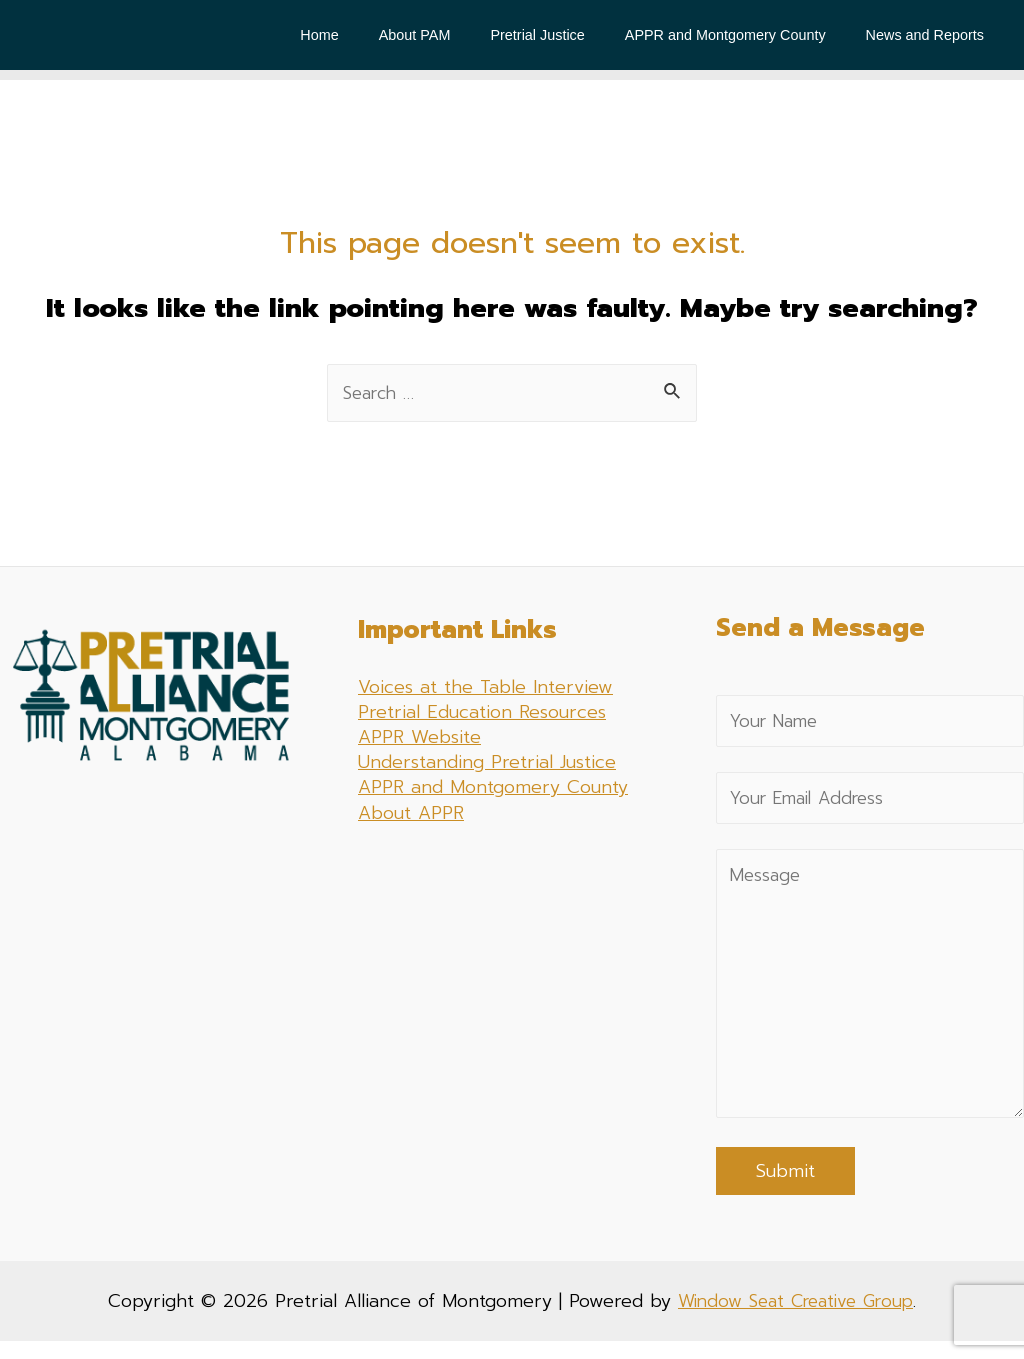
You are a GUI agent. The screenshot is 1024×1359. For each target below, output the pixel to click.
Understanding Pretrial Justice (487, 763)
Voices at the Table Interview (485, 688)
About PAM (454, 35)
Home (370, 35)
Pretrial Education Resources (482, 713)
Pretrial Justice (566, 35)
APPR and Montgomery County (742, 35)
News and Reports (930, 35)
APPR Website (419, 738)
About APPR (411, 814)
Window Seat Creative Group (795, 1319)
